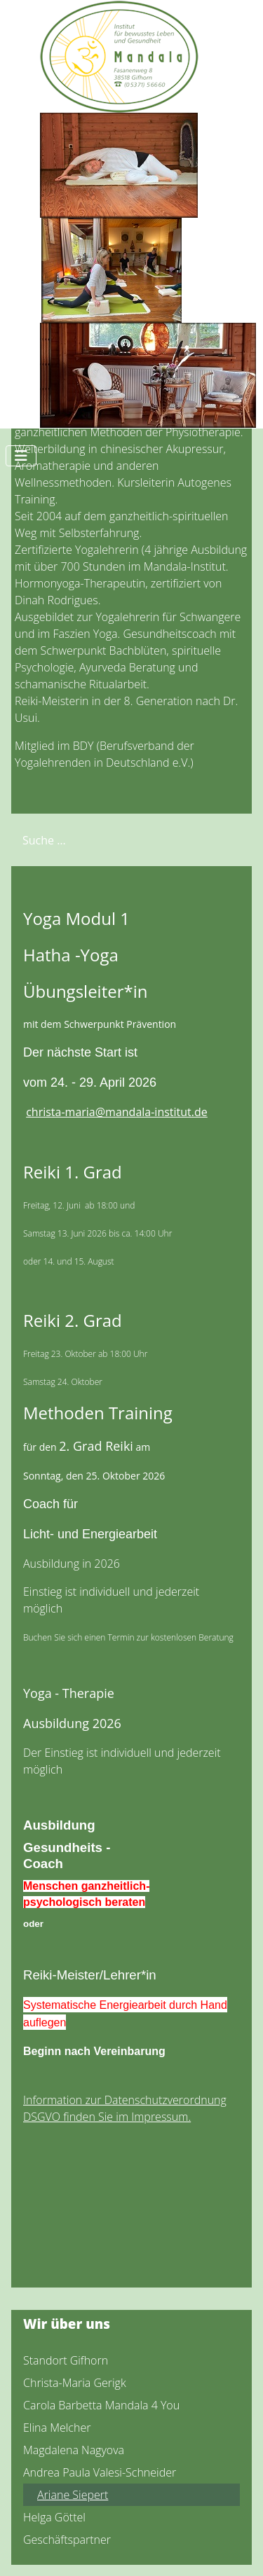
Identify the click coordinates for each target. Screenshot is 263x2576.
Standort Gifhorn (65, 2360)
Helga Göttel (54, 2517)
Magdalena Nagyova (73, 2450)
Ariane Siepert (72, 2494)
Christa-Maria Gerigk (74, 2382)
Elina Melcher (56, 2427)
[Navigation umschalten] (21, 455)
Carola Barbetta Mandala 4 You (101, 2405)
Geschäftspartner (67, 2539)
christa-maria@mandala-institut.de (117, 1112)
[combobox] (81, 840)
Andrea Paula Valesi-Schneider (99, 2472)
